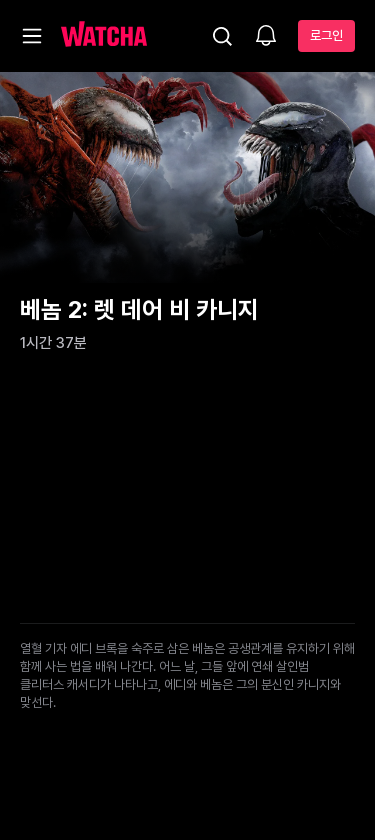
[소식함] (266, 37)
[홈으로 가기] (104, 36)
